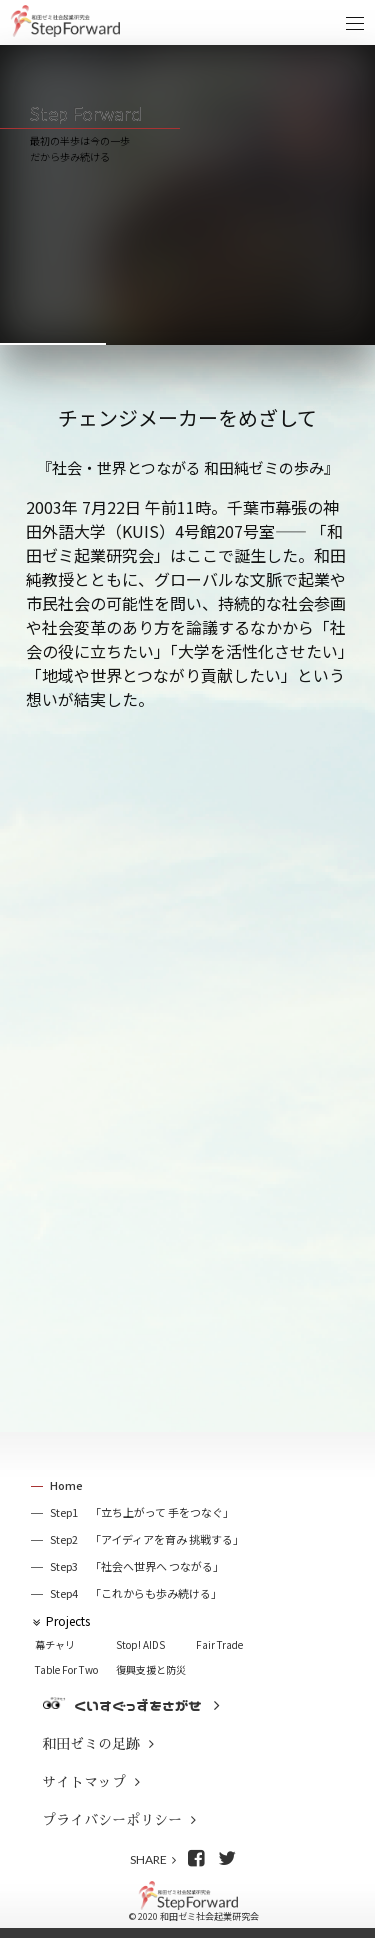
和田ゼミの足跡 (91, 1744)
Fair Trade (219, 1644)
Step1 (142, 1512)
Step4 (136, 1593)
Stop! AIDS (140, 1644)
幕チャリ (55, 1644)
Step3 (137, 1566)
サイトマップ (84, 1782)
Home (66, 1485)
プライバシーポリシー (112, 1820)
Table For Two (66, 1669)
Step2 (147, 1539)
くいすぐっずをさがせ (138, 1705)
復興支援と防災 (151, 1669)
